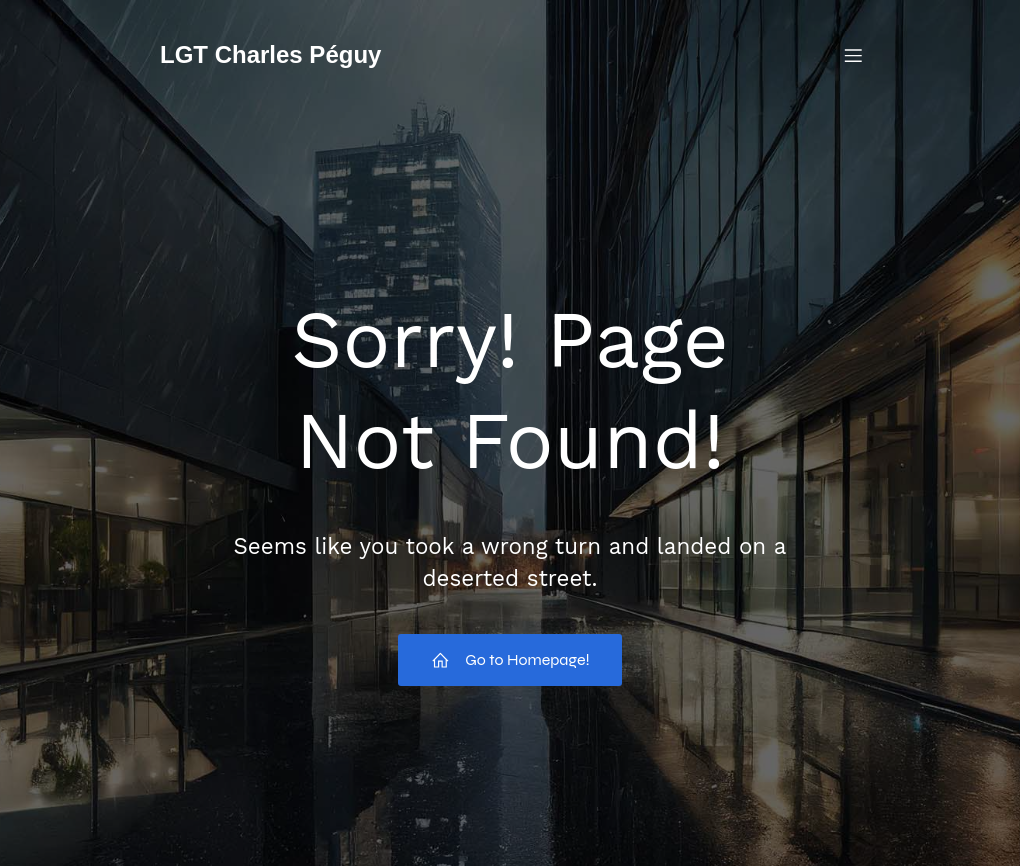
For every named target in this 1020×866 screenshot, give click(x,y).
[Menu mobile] (853, 55)
